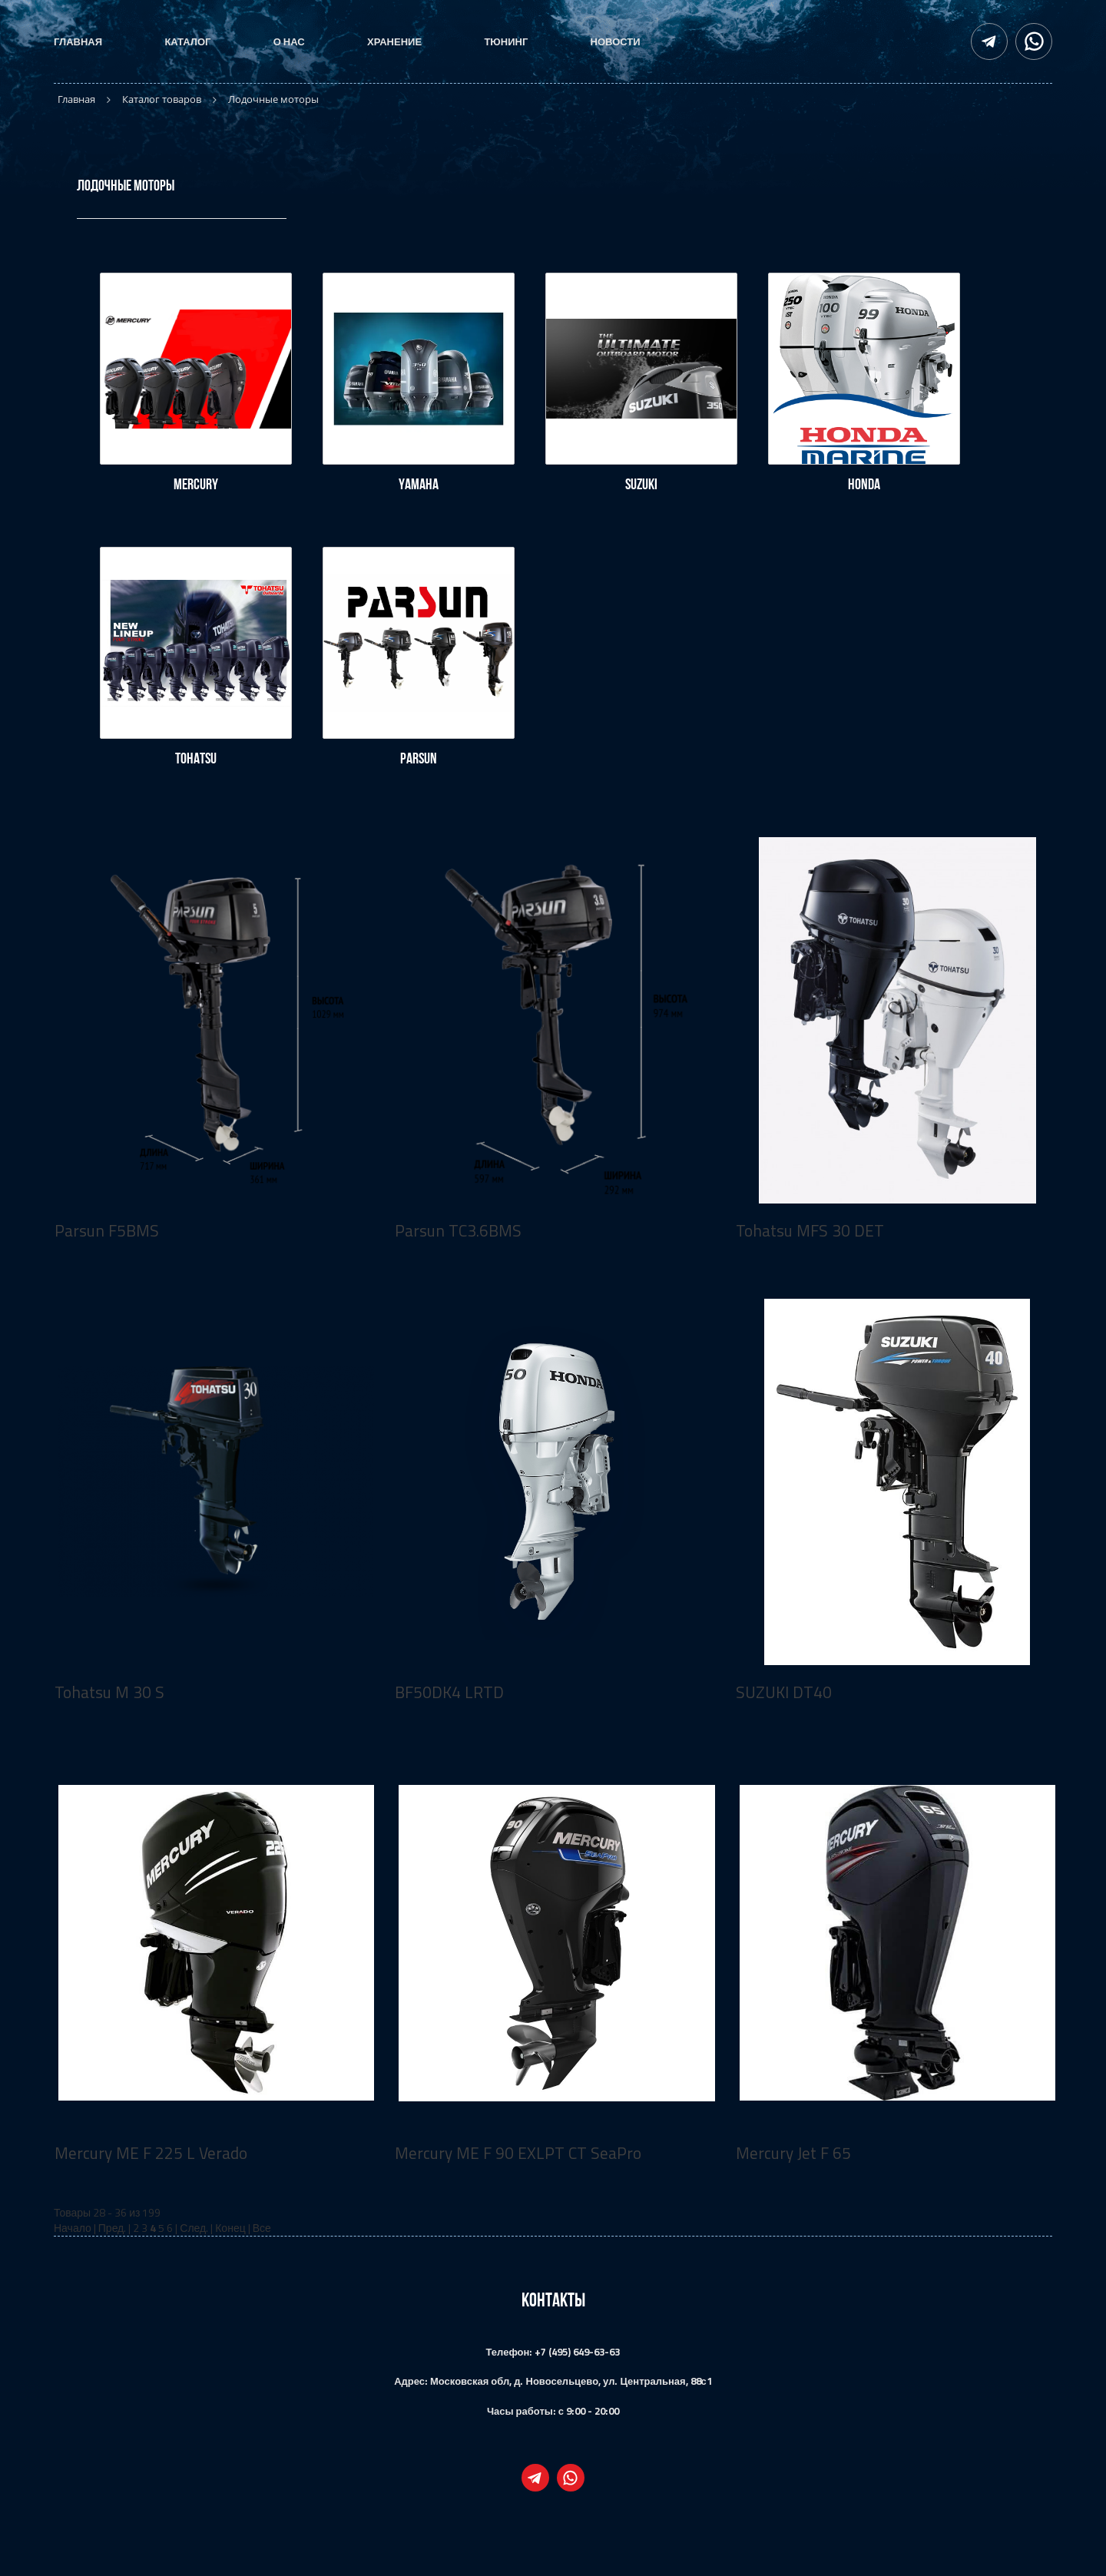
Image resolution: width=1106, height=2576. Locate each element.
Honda (864, 483)
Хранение (394, 41)
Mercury (196, 483)
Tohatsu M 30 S (109, 1692)
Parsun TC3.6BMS (458, 1230)
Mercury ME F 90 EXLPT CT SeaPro (518, 2153)
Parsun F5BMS (107, 1230)
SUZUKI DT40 (784, 1692)
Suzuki (641, 483)
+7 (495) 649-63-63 (577, 2351)
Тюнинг (506, 41)
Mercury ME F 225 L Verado (151, 2153)
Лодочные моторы (125, 185)
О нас (289, 41)
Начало (72, 2228)
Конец (230, 2228)
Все (262, 2228)
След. (194, 2228)
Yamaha (419, 483)
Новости (616, 41)
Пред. (112, 2228)
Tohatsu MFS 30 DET (810, 1230)
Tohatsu (196, 758)
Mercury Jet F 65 (793, 2153)
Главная (78, 41)
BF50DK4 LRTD (449, 1692)
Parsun (418, 758)
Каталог (187, 41)
